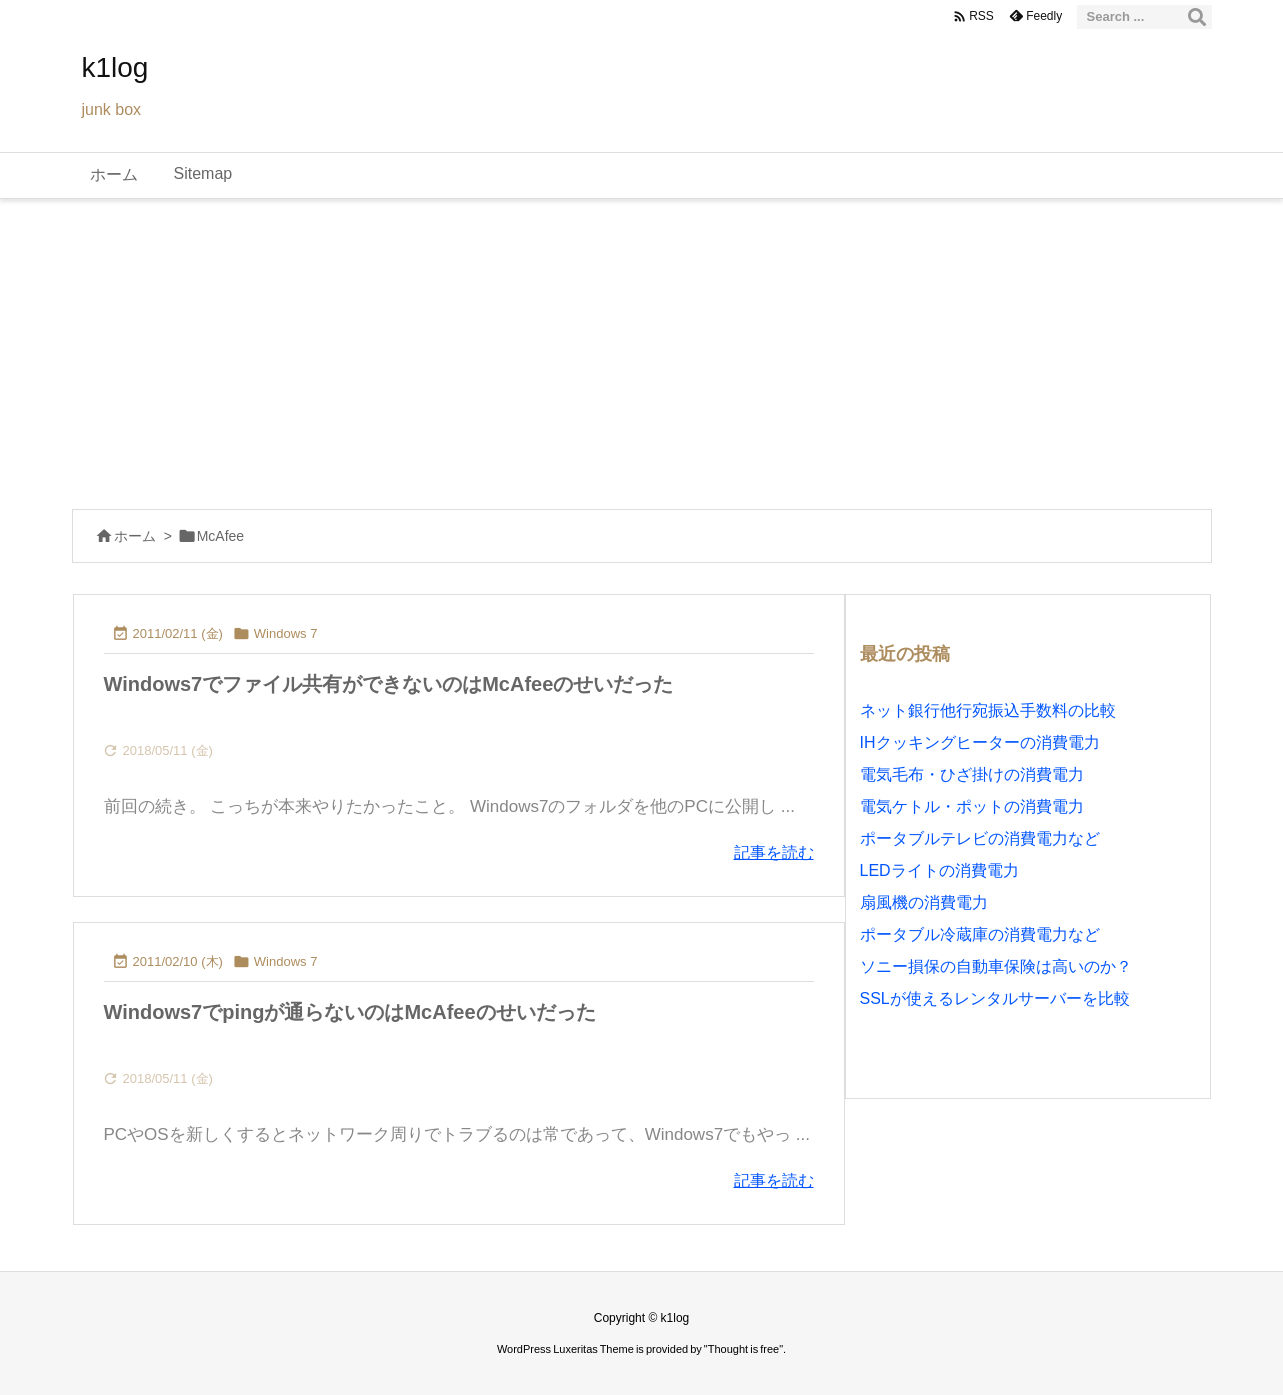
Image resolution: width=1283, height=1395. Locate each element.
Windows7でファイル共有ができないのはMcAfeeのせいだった (389, 684)
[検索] (1197, 17)
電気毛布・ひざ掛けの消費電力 (972, 774)
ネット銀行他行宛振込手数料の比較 (988, 710)
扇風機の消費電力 (924, 902)
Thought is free (743, 1349)
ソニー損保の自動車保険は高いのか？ (996, 966)
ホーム (135, 536)
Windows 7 (286, 633)
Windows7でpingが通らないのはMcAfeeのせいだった (350, 1012)
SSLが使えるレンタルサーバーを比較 (995, 998)
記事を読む (774, 852)
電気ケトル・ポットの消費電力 (972, 806)
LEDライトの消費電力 (939, 870)
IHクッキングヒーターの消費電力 (980, 742)
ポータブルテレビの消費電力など (980, 838)
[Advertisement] (642, 349)
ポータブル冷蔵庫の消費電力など (980, 934)
